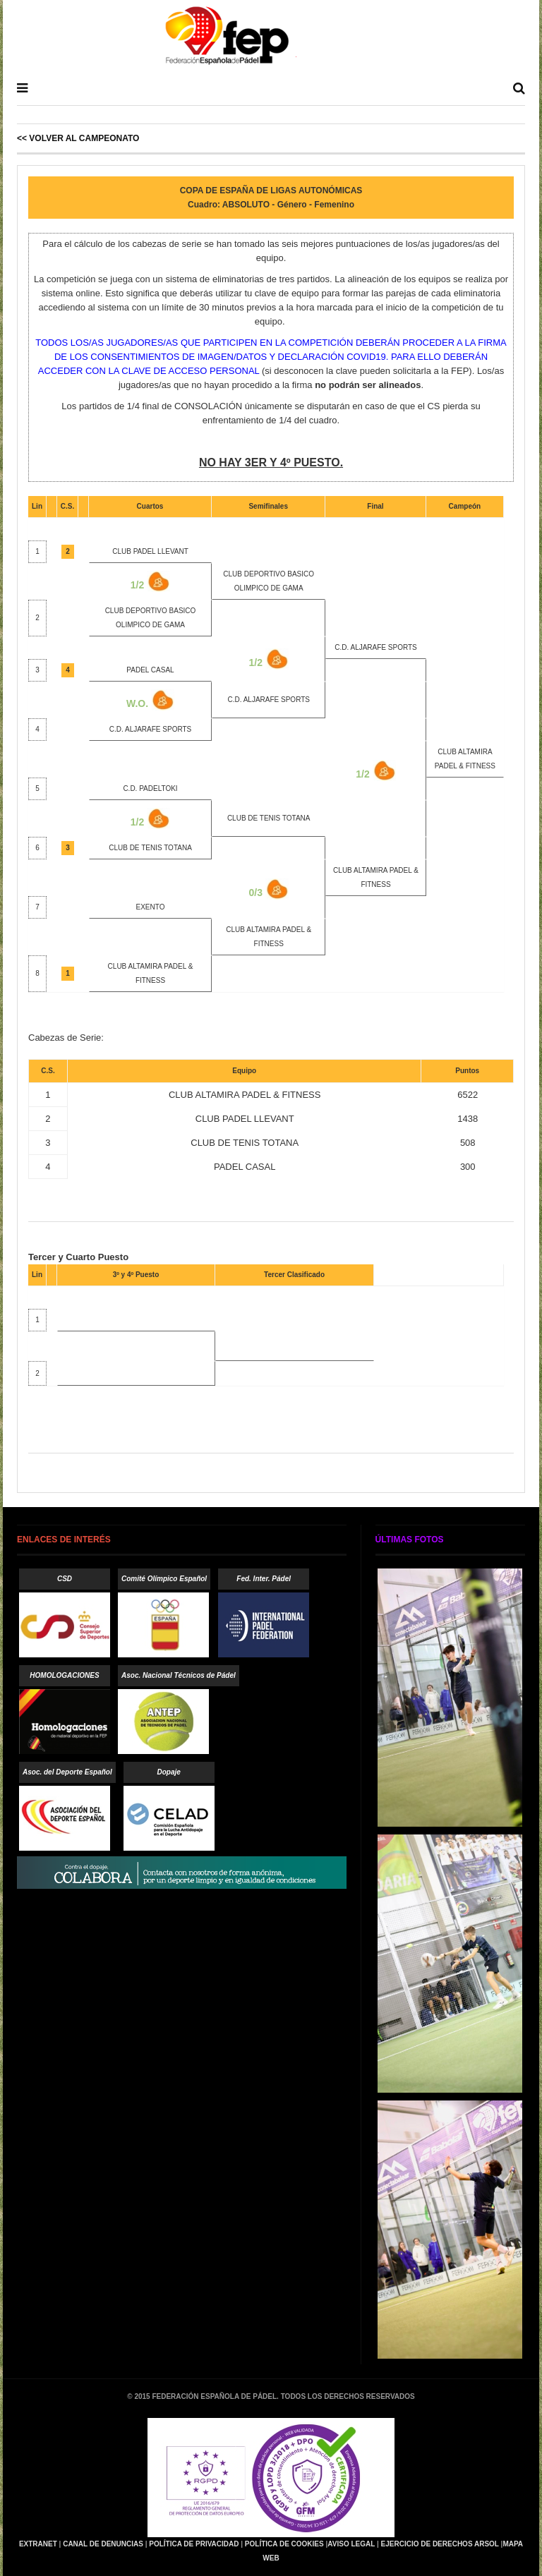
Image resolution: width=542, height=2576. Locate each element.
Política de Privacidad (194, 2544)
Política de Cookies (284, 2544)
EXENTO (150, 907)
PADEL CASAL (150, 670)
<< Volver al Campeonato (78, 138)
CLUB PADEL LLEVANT (150, 551)
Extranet (38, 2544)
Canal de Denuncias (103, 2544)
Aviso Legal (351, 2544)
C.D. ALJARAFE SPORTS (376, 647)
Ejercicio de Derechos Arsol (440, 2544)
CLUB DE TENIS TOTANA (269, 818)
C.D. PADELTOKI (150, 788)
